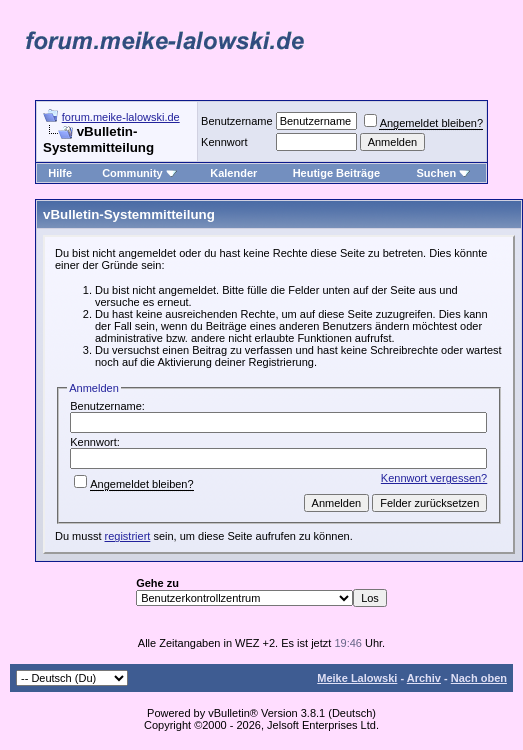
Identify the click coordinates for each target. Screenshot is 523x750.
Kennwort (224, 142)
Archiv (424, 678)
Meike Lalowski (357, 678)
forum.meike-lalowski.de (121, 117)
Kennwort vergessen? (434, 478)
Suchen (443, 173)
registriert (128, 536)
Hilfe (60, 173)
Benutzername (237, 121)
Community (139, 173)
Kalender (233, 173)
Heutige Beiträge (336, 173)
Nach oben (479, 678)
